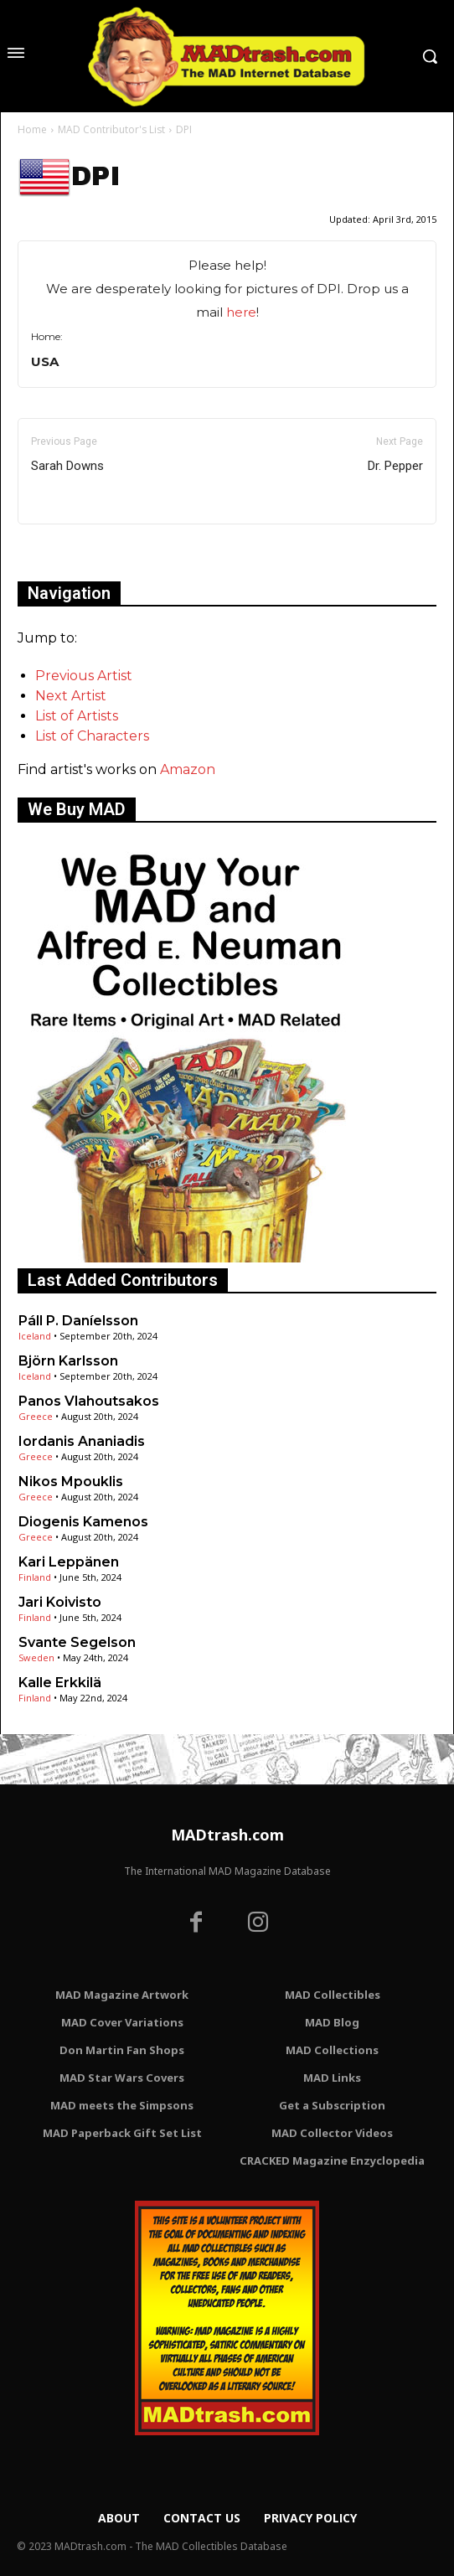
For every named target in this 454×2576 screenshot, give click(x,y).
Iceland (34, 1335)
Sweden (36, 1657)
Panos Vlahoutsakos (88, 1401)
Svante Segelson (77, 1642)
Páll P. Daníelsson (78, 1321)
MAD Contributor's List (111, 129)
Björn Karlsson (68, 1361)
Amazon (187, 769)
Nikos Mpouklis (70, 1481)
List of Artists (76, 716)
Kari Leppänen (68, 1562)
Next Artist (70, 696)
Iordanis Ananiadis (81, 1441)
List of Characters (92, 736)
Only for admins (76, 552)
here (241, 312)
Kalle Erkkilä (59, 1683)
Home (32, 129)
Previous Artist (83, 676)
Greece (35, 1416)
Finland (34, 1577)
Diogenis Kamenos (83, 1522)
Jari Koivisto (59, 1602)
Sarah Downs (67, 465)
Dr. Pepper (395, 465)
